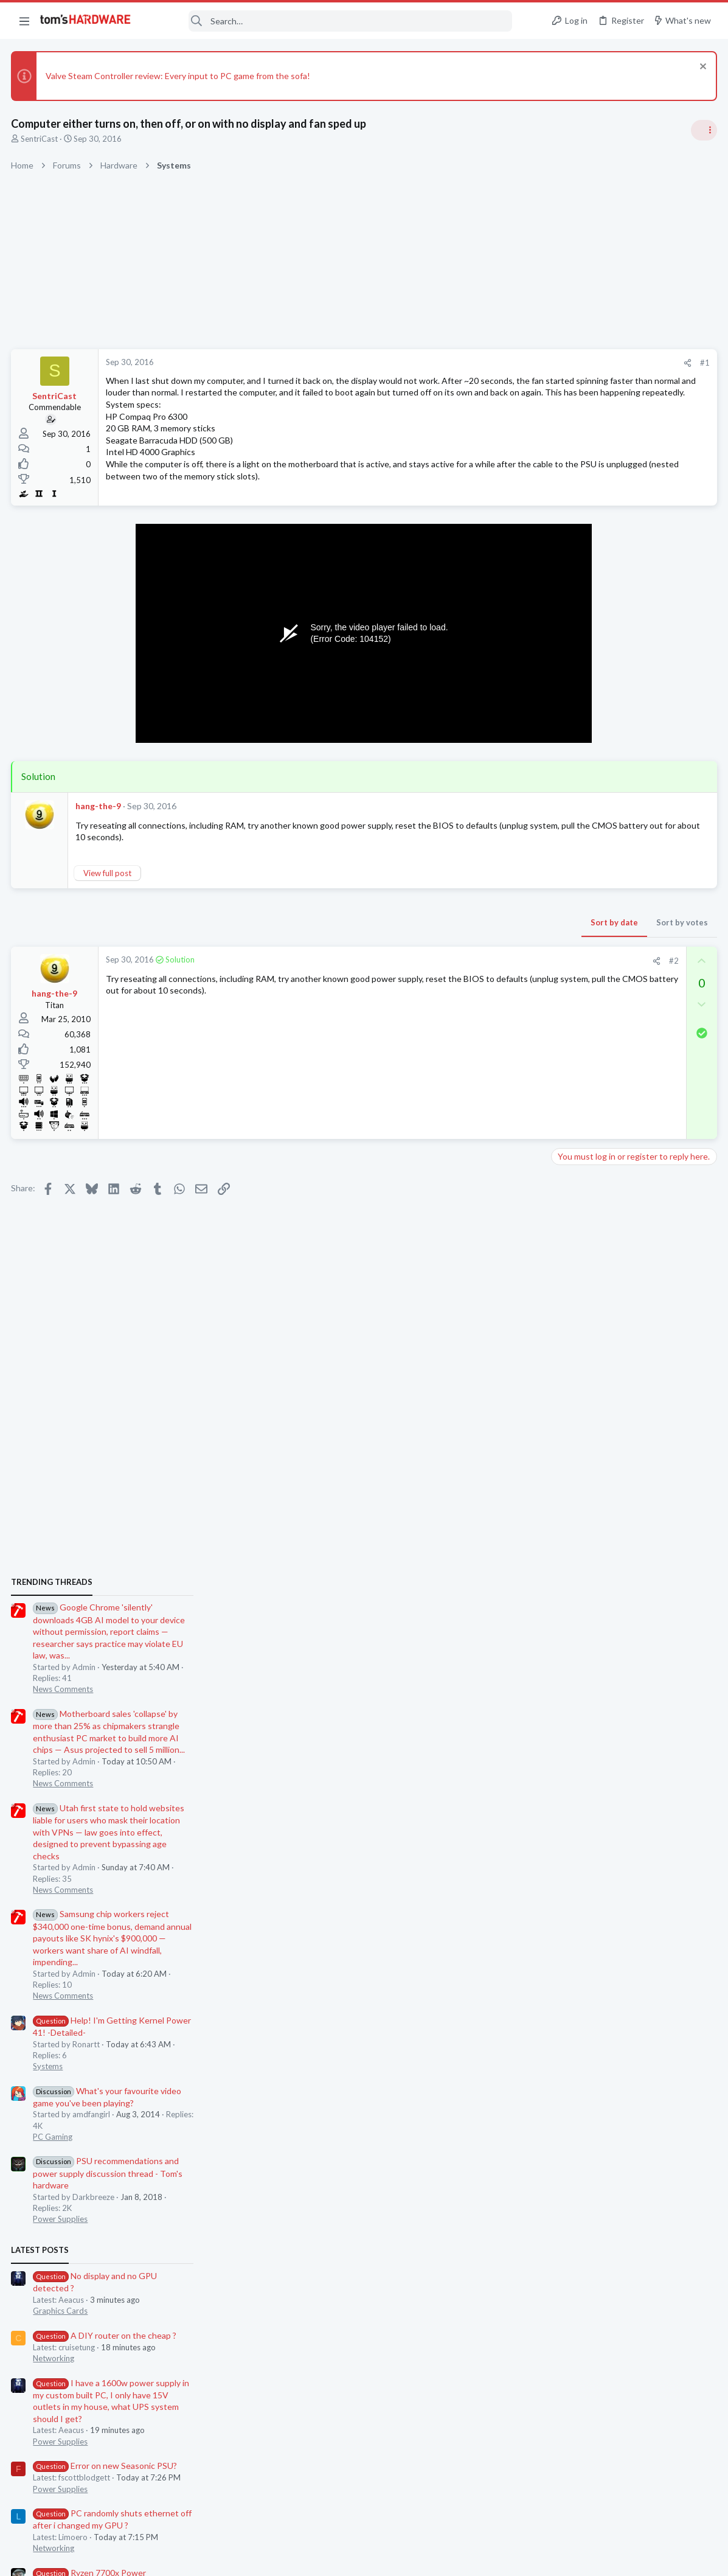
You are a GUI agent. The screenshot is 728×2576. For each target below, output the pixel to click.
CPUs (565, 1758)
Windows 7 (575, 1817)
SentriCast (40, 139)
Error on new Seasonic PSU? (627, 1604)
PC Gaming (575, 1275)
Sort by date (418, 925)
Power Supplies (582, 1357)
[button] (24, 20)
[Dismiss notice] (700, 67)
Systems (570, 1205)
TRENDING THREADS (574, 720)
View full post (109, 875)
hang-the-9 (99, 809)
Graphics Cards (582, 1449)
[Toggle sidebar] (703, 130)
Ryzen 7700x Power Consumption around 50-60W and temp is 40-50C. (634, 1723)
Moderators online (577, 1848)
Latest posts (562, 1388)
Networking (576, 1497)
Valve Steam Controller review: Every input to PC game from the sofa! (179, 76)
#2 (478, 964)
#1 (509, 362)
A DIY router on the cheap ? (627, 1473)
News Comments (585, 827)
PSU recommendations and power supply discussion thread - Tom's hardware (630, 1311)
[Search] (329, 21)
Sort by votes (486, 925)
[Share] (492, 363)
